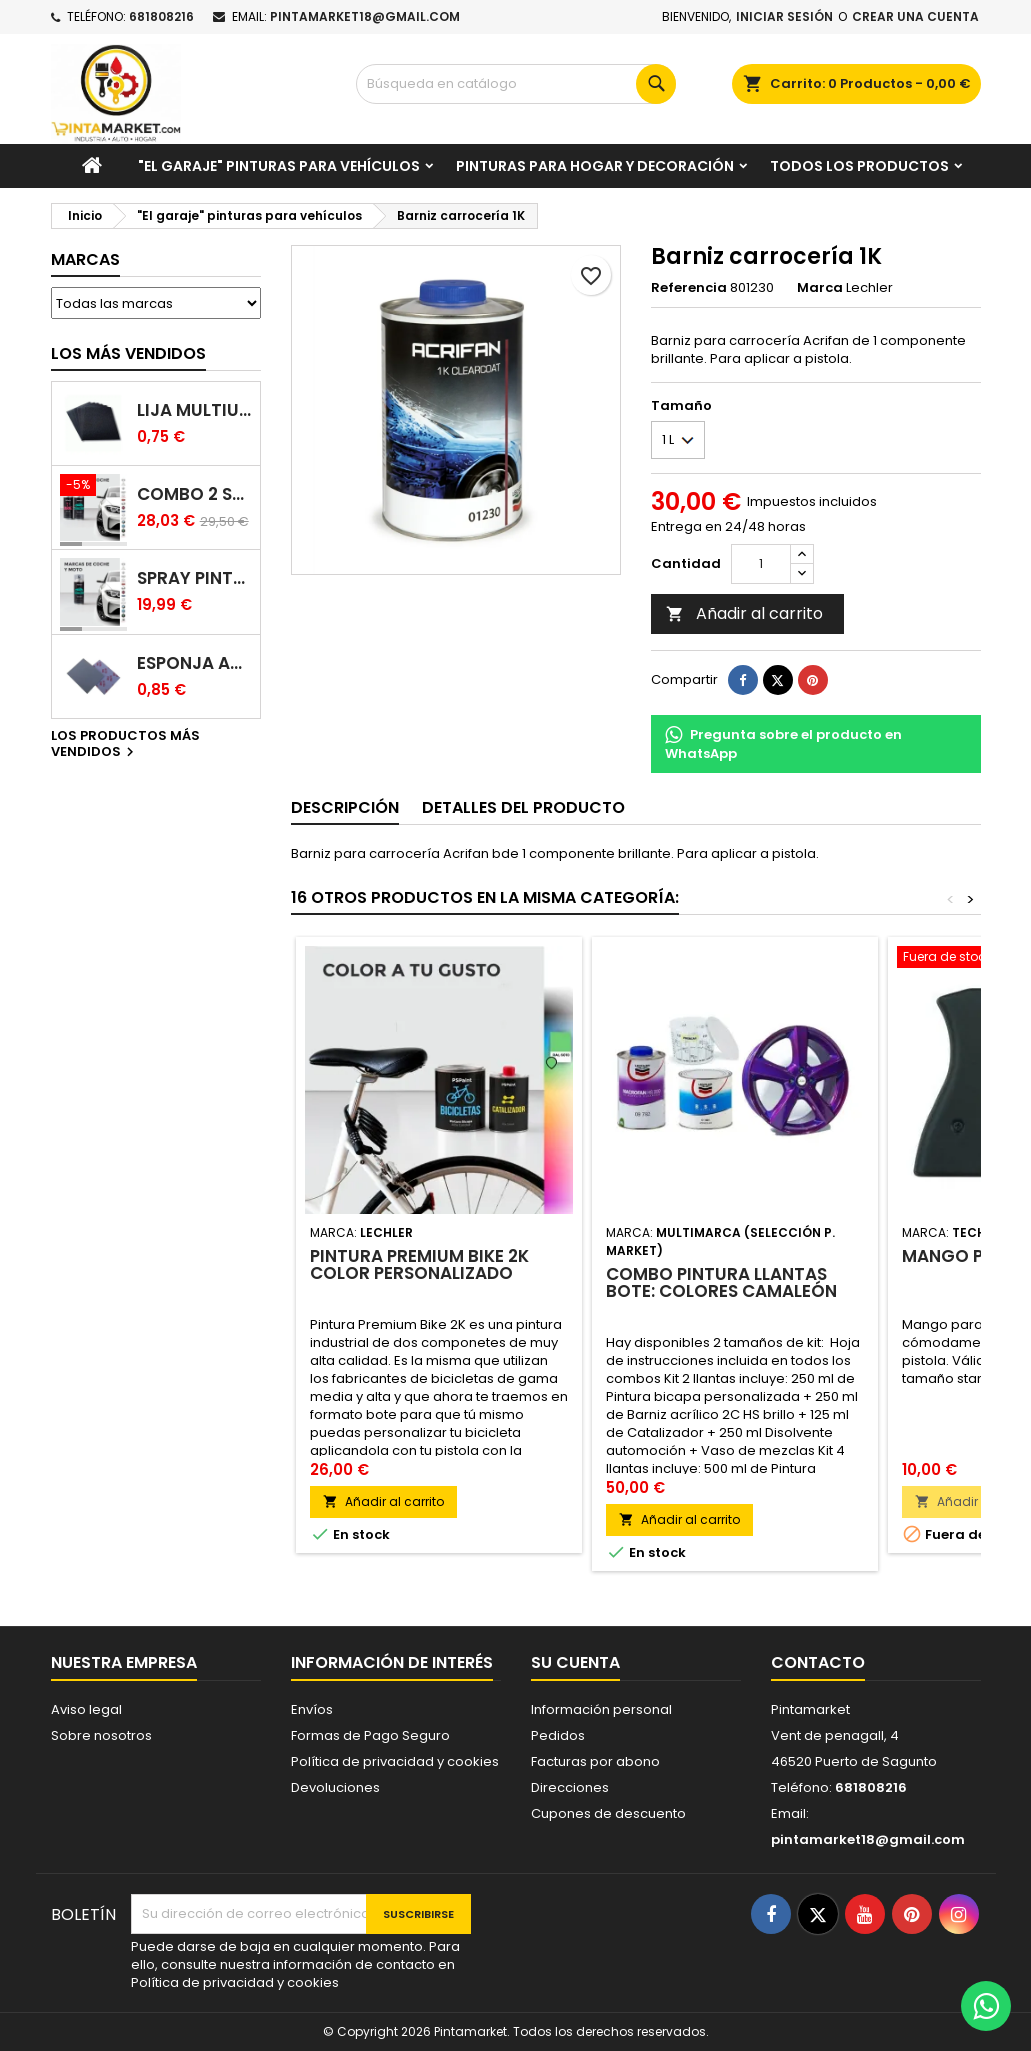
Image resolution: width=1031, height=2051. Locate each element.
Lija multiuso (194, 410)
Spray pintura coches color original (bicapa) (194, 578)
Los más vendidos (128, 353)
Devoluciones (335, 1787)
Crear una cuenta (915, 16)
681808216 (161, 16)
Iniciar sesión (784, 16)
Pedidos (558, 1735)
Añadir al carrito (744, 613)
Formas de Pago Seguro (370, 1735)
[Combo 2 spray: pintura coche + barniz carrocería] (93, 487)
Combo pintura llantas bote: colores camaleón (721, 1282)
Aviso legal (86, 1709)
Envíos (312, 1709)
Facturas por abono (595, 1761)
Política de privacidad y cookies (395, 1761)
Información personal (601, 1709)
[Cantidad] (761, 564)
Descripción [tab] (345, 807)
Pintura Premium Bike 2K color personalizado (419, 1264)
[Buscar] (516, 84)
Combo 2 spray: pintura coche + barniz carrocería (194, 494)
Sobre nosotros (101, 1735)
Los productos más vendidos (125, 745)
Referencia (689, 288)
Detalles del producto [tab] (523, 807)
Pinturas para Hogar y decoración (595, 166)
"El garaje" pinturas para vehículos (279, 166)
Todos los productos (859, 166)
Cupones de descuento (608, 1813)
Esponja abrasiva (194, 663)
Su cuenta (575, 1662)
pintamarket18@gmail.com (365, 16)
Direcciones (570, 1787)
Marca (820, 288)
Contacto (818, 1662)
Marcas (85, 259)
